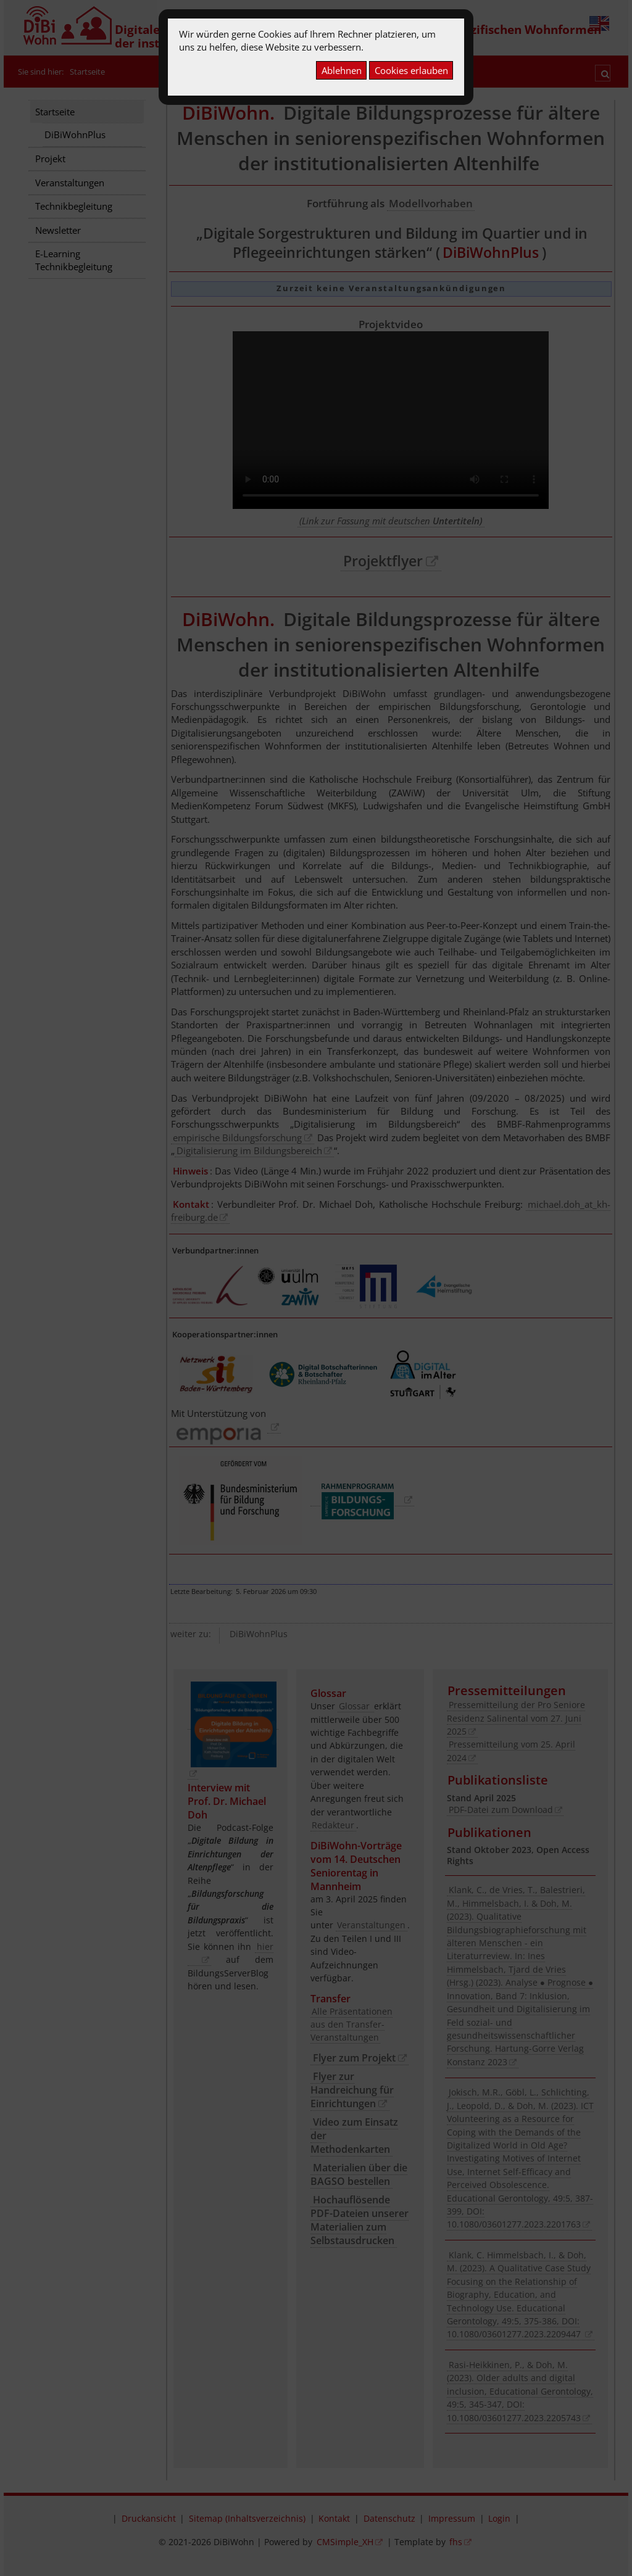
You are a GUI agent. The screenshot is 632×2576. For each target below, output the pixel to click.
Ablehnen (342, 70)
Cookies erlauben (411, 70)
